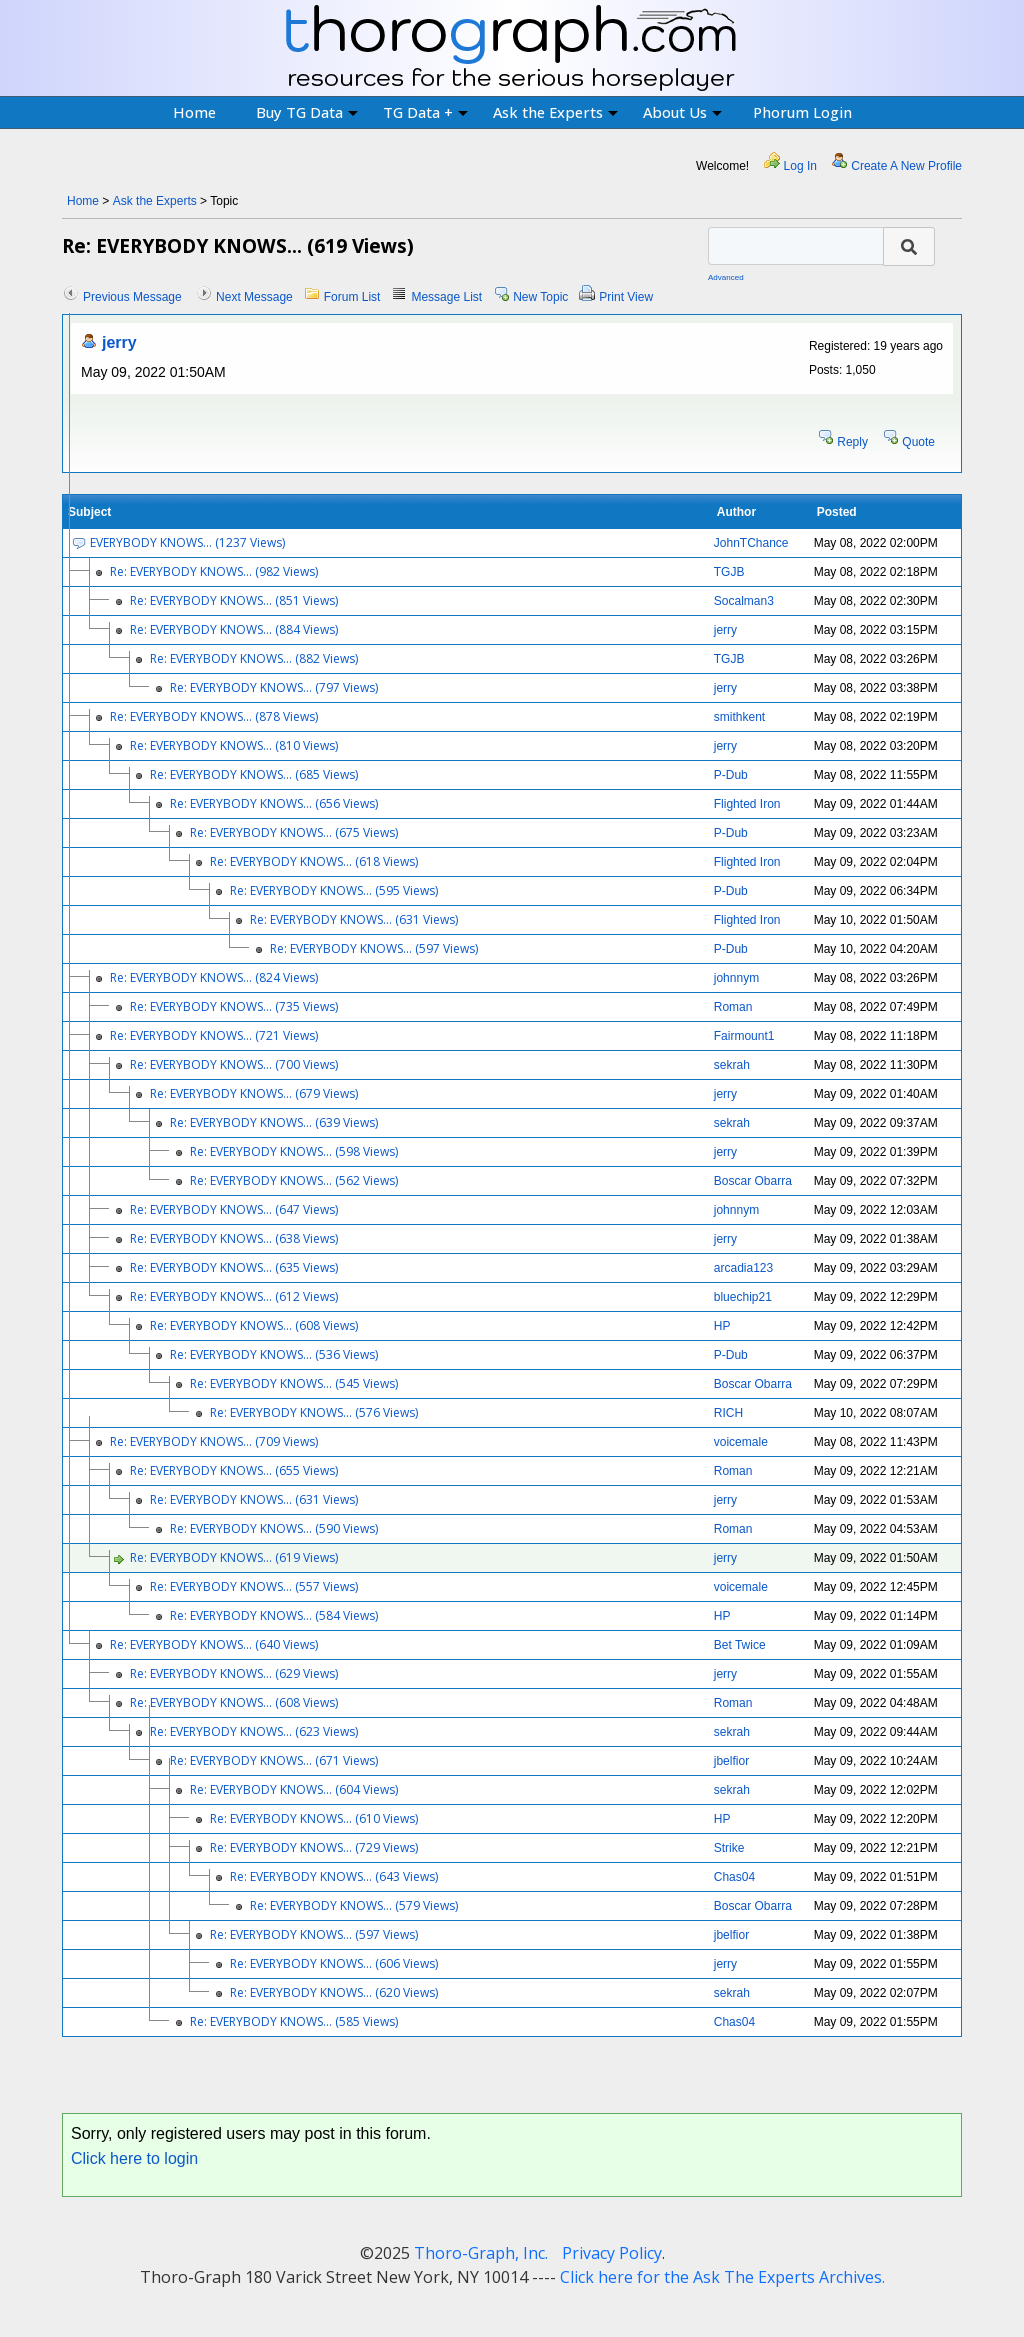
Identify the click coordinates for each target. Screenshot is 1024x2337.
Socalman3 (744, 601)
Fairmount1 (744, 1036)
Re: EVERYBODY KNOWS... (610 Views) (314, 1818)
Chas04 (734, 1877)
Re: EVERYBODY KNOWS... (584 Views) (274, 1615)
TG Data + (425, 112)
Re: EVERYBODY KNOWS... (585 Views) (294, 2021)
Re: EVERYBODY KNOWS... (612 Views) (234, 1296)
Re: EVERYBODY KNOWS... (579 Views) (354, 1905)
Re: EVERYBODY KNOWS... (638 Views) (234, 1238)
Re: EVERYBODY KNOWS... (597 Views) (374, 948)
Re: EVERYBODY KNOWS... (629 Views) (234, 1673)
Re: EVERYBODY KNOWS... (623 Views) (254, 1731)
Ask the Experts (555, 112)
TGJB (729, 572)
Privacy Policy (612, 2253)
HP (722, 1326)
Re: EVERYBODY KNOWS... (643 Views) (334, 1876)
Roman (733, 1007)
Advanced (726, 277)
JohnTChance (751, 543)
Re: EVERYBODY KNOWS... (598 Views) (294, 1151)
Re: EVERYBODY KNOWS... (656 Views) (274, 803)
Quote (918, 442)
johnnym (736, 978)
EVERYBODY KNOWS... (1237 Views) (187, 542)
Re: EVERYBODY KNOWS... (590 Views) (274, 1528)
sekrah (732, 1065)
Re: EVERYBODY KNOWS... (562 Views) (294, 1180)
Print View (626, 297)
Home (194, 112)
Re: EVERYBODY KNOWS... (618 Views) (314, 861)
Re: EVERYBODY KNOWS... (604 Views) (294, 1789)
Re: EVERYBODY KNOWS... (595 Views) (334, 890)
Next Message (254, 297)
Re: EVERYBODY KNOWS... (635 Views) (234, 1267)
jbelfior (731, 1761)
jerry (119, 342)
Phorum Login (802, 112)
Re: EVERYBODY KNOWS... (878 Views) (214, 716)
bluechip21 (743, 1297)
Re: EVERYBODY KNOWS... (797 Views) (274, 687)
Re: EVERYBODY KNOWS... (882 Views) (254, 658)
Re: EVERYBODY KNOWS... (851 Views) (234, 600)
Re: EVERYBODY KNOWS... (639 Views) (274, 1122)
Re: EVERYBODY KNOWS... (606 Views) (334, 1963)
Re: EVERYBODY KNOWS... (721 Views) (214, 1035)
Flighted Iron (747, 804)
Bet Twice (740, 1645)
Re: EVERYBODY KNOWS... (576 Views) (314, 1412)
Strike (729, 1848)
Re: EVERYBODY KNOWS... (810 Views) (234, 745)
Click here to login (134, 2158)
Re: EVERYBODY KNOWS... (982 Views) (214, 571)
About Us (682, 112)
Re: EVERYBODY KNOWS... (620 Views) (334, 1992)
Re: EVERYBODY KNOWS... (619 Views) (234, 1557)
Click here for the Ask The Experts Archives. (722, 2277)
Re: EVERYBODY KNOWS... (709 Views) (214, 1441)
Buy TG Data (307, 112)
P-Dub (731, 775)
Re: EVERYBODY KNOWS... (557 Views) (254, 1586)
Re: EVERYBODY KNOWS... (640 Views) (214, 1644)
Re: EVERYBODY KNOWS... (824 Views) (214, 977)
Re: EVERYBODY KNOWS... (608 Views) (254, 1325)
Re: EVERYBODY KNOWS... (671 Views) (274, 1760)
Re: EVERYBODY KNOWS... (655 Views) (234, 1470)
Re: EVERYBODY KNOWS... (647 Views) (234, 1209)
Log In (800, 166)
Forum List (352, 297)
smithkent (739, 717)
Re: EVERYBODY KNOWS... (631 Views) (354, 919)
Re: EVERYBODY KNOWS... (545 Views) (294, 1383)
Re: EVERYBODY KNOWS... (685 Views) (254, 774)
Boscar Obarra (753, 1181)
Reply (852, 442)
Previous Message (132, 297)
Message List (446, 297)
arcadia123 (743, 1268)
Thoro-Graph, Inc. (481, 2253)
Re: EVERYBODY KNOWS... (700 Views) (234, 1064)
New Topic (540, 297)
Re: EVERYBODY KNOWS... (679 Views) (254, 1093)
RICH (728, 1413)
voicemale (741, 1442)
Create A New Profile (906, 166)
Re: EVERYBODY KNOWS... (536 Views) (274, 1354)
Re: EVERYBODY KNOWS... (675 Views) (294, 832)
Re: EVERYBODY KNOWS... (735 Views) (234, 1006)
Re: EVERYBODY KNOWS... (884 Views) (234, 629)
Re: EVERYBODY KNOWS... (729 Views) (314, 1847)
